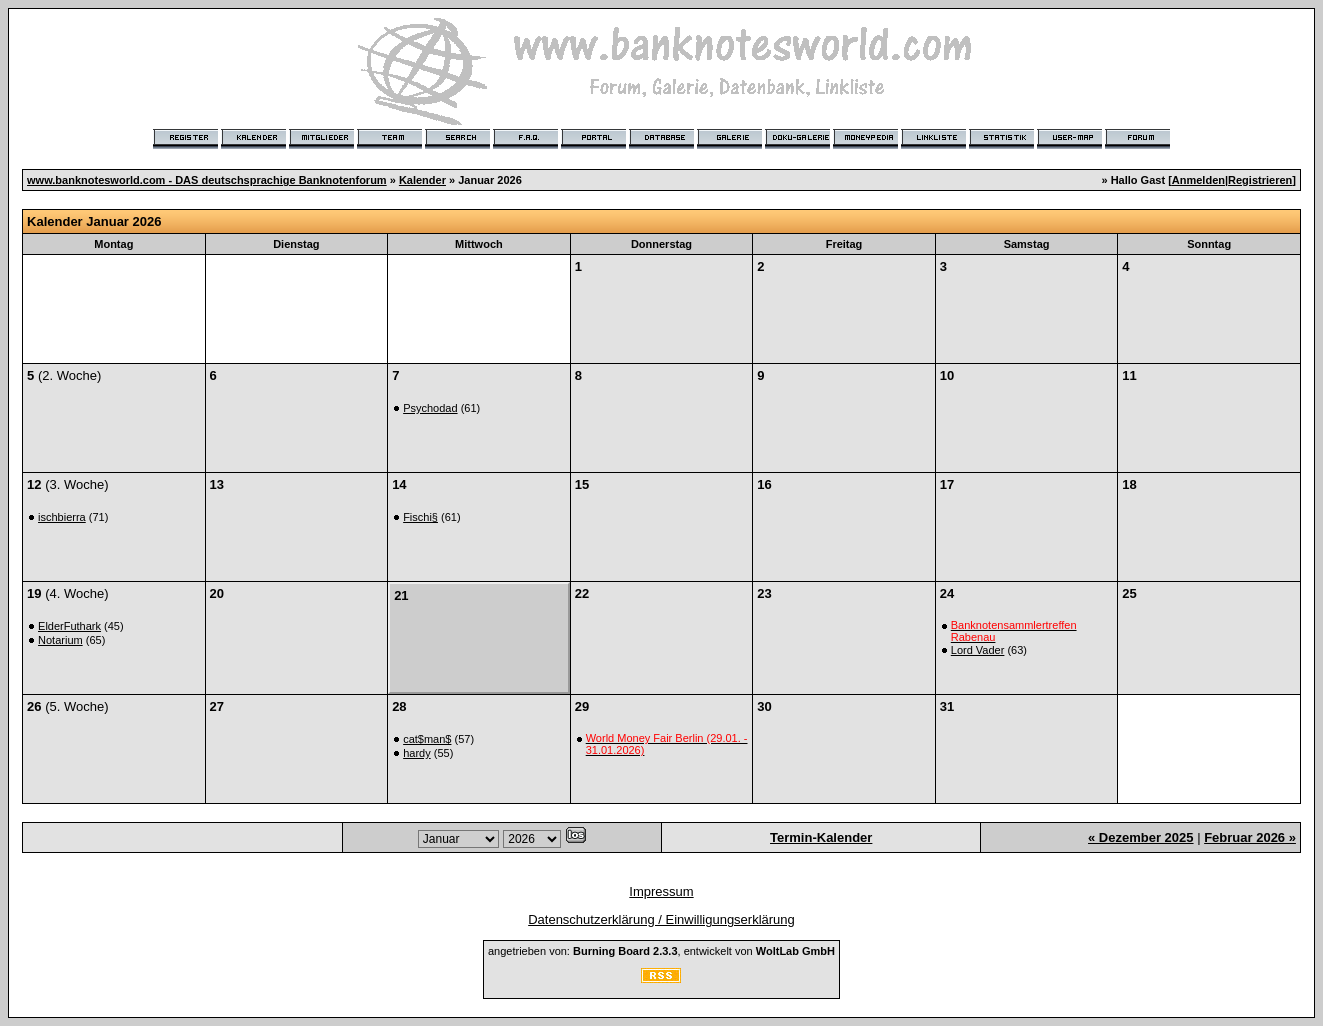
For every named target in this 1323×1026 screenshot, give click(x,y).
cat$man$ (427, 739)
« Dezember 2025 (1141, 837)
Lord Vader (978, 650)
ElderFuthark (69, 626)
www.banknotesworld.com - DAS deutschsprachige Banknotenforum (207, 180)
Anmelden (1198, 180)
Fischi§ (420, 517)
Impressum (661, 891)
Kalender (422, 180)
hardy (417, 753)
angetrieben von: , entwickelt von (661, 951)
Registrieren (1260, 180)
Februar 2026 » (1250, 837)
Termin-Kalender (821, 837)
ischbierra (62, 517)
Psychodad (430, 408)
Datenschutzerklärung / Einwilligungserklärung (661, 919)
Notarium (60, 640)
